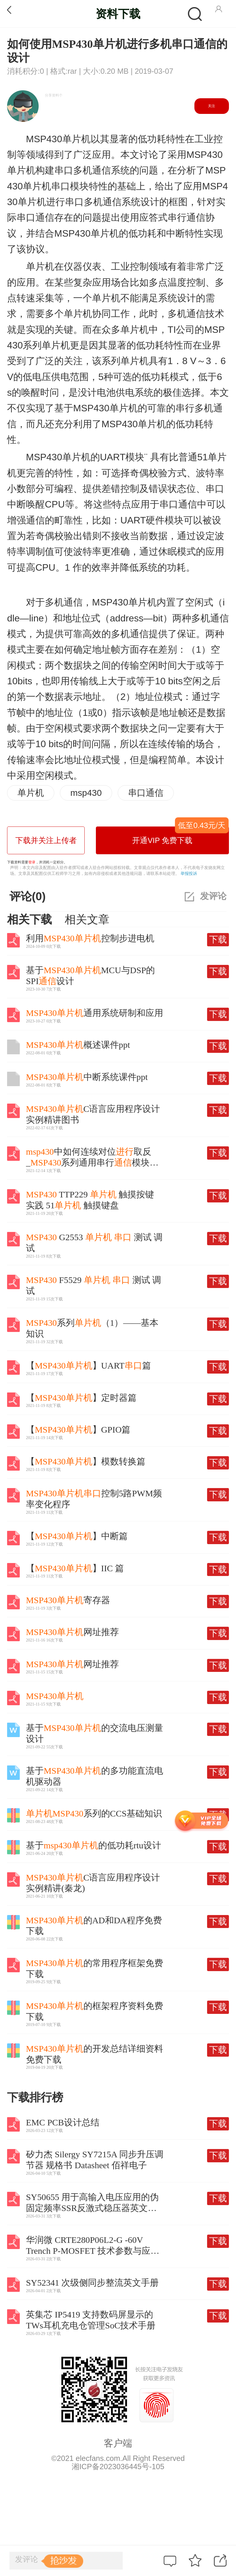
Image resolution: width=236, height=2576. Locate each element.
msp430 (86, 793)
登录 (31, 862)
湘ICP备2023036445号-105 (118, 2466)
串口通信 (145, 793)
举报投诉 (189, 873)
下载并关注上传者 (46, 840)
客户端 (118, 2443)
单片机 (30, 793)
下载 (218, 939)
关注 (211, 106)
